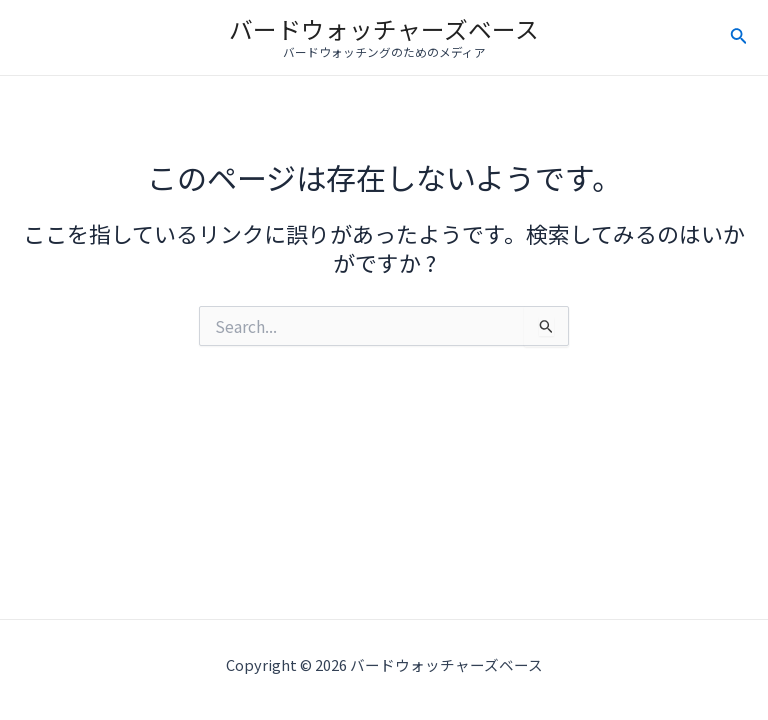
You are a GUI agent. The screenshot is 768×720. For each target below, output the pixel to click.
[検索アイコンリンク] (739, 38)
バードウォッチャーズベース (384, 28)
